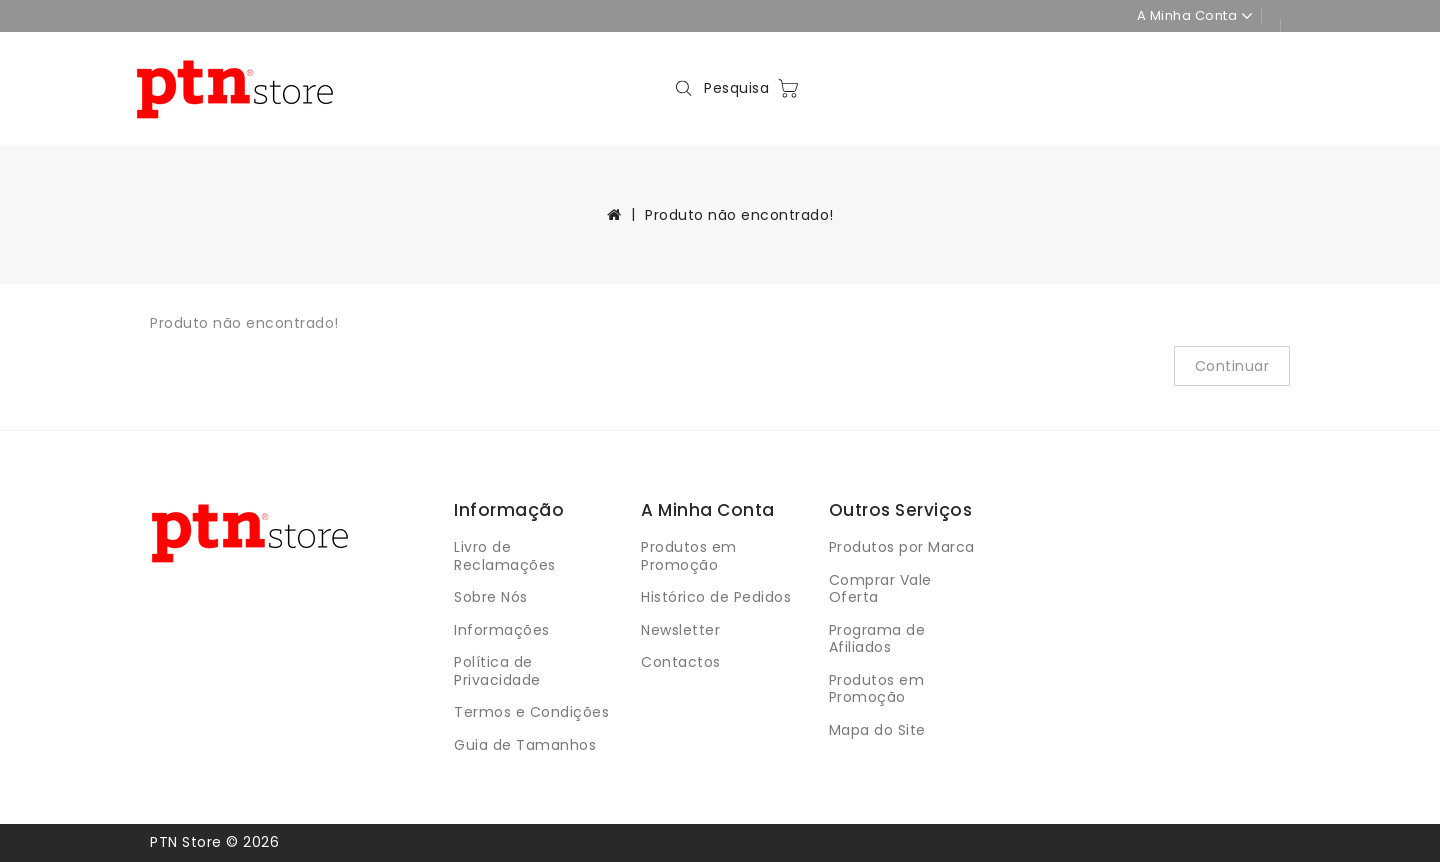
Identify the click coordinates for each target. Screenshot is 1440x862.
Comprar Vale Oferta (880, 589)
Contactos (681, 662)
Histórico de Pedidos (716, 597)
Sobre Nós (491, 597)
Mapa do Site (877, 730)
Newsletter (680, 630)
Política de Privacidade (497, 671)
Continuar (1232, 366)
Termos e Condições (531, 712)
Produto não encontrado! (739, 215)
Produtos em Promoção (689, 556)
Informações (502, 630)
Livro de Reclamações (505, 556)
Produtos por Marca (902, 547)
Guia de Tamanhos (525, 745)
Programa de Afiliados (877, 639)
